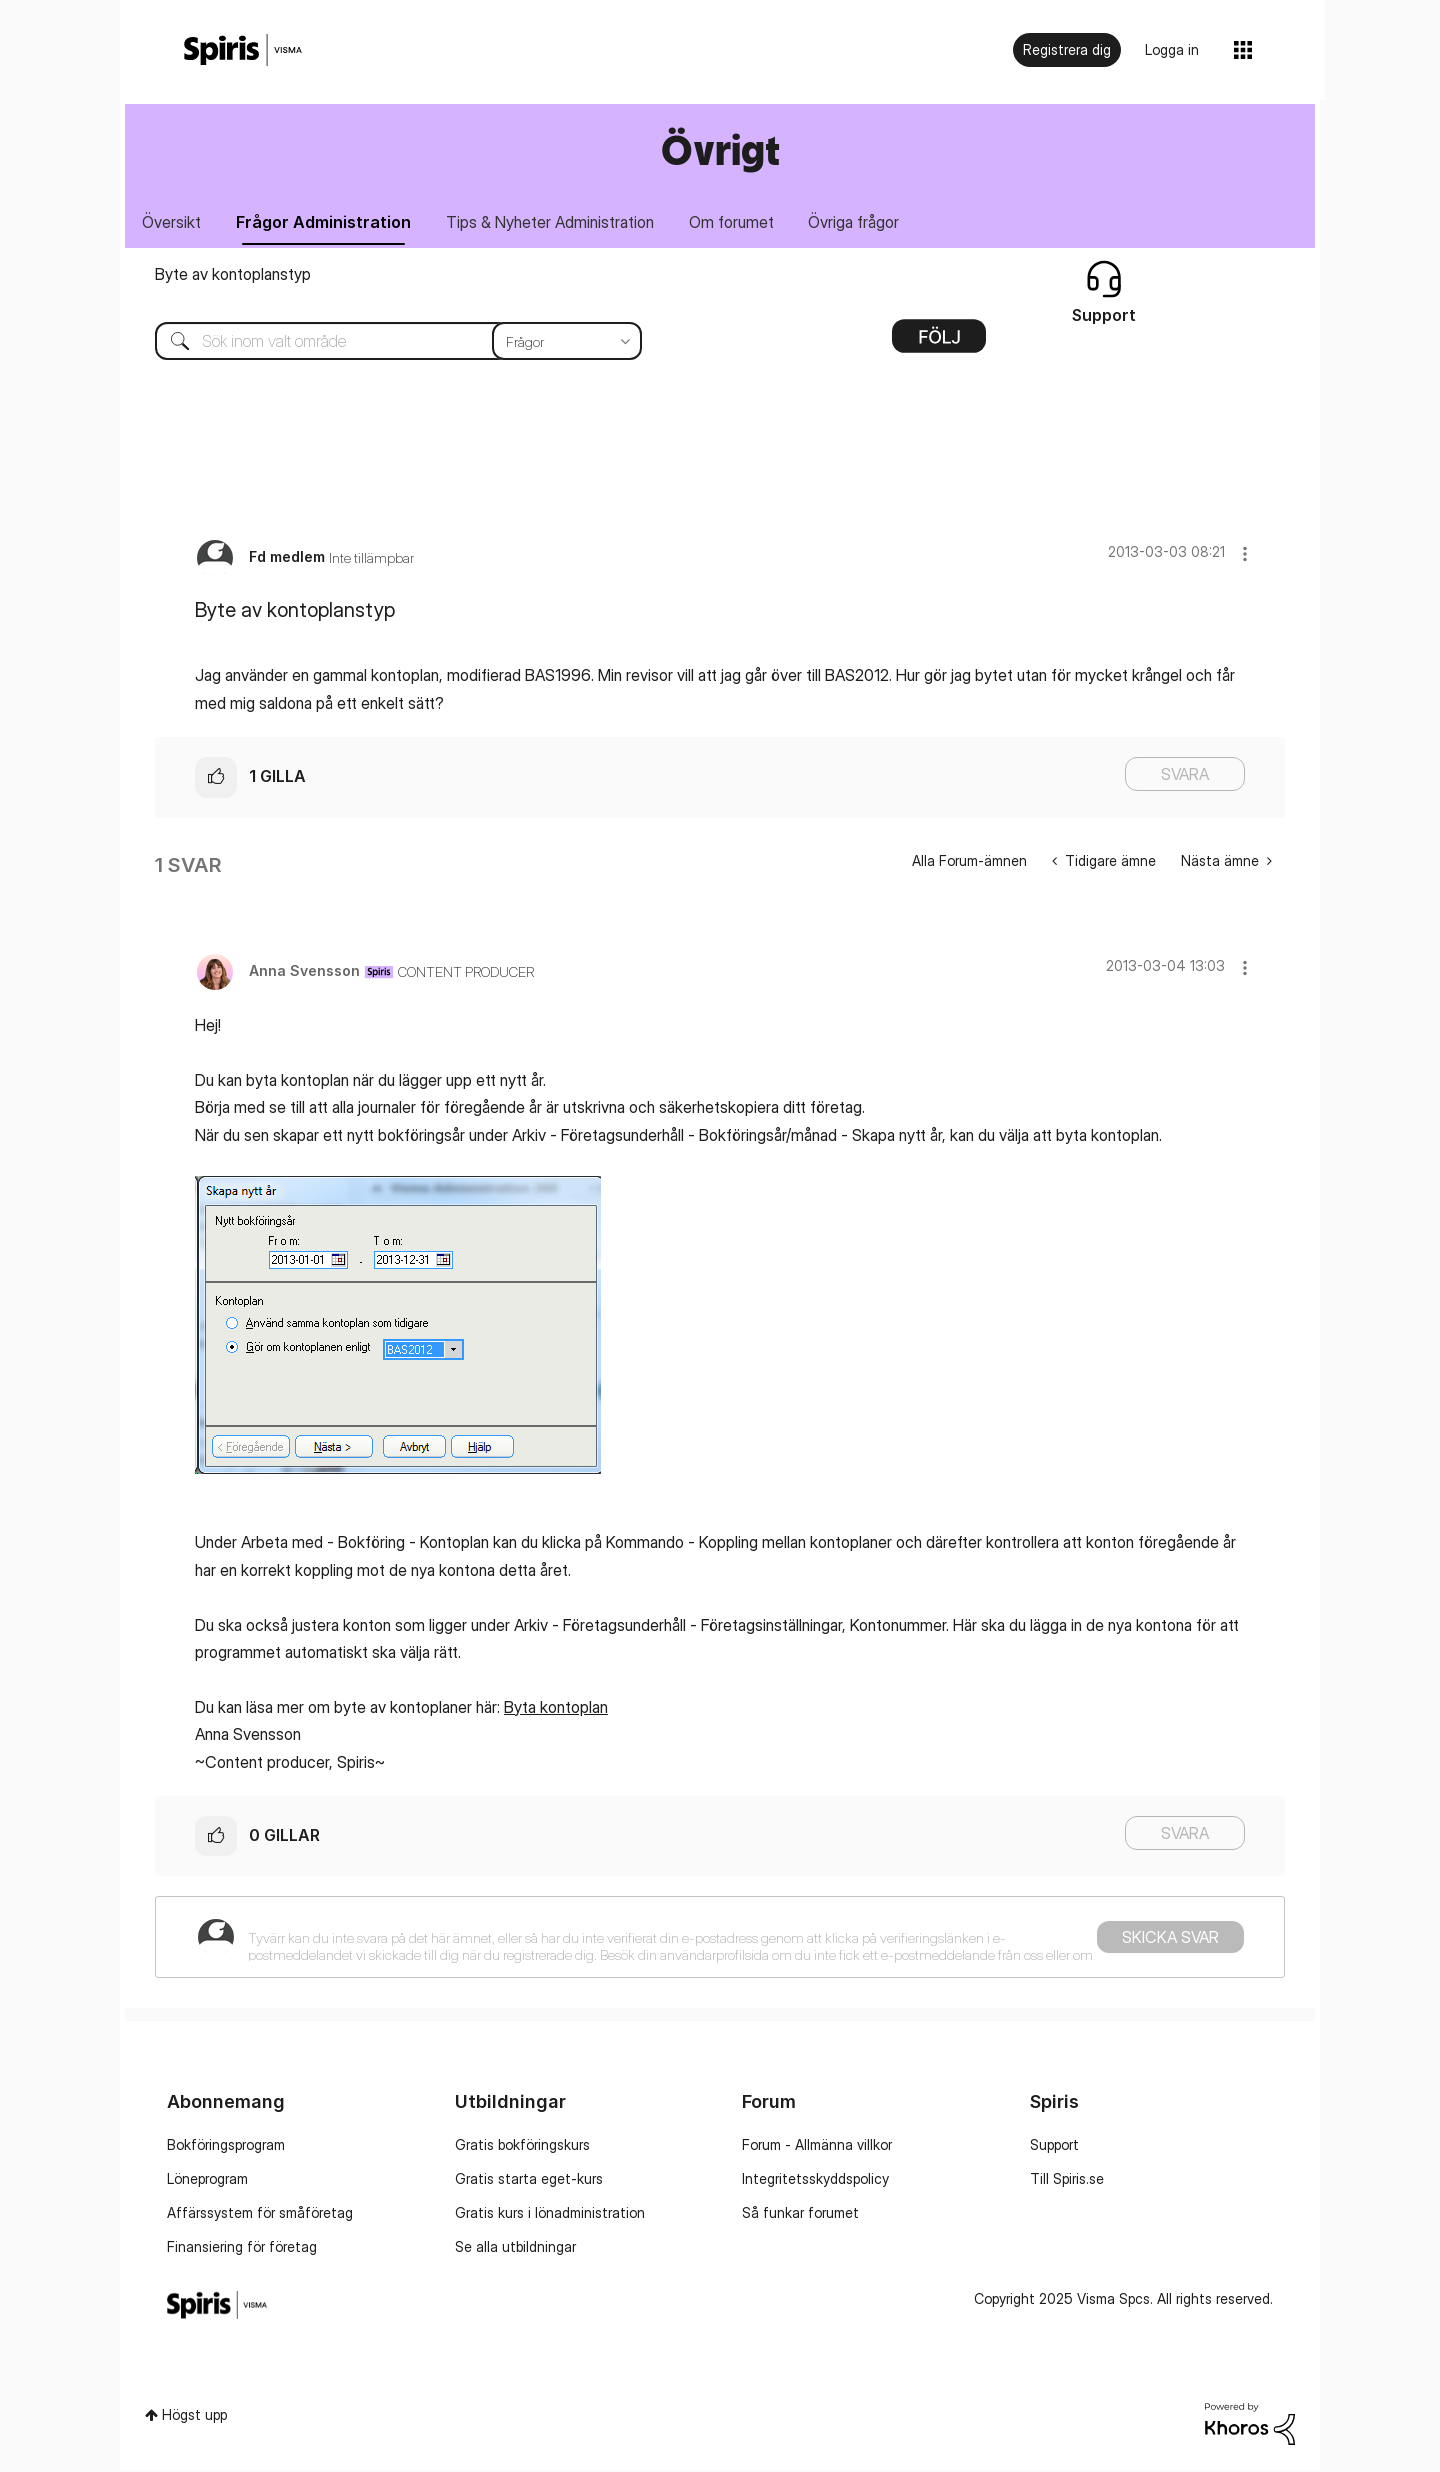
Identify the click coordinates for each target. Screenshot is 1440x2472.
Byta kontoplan (556, 1708)
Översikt (173, 223)
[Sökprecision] (567, 343)
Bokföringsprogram (226, 2146)
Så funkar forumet (800, 2214)
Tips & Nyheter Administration (558, 223)
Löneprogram (207, 2180)
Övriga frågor (868, 223)
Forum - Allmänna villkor (817, 2146)
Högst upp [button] (194, 2416)
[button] (1245, 555)
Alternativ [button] (939, 345)
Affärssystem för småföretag (260, 2214)
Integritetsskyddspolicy (815, 2180)
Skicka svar (1170, 1939)
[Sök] (383, 343)
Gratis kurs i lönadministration (550, 2214)
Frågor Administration (328, 223)
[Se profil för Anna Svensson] (304, 971)
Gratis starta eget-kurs (529, 2180)
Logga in (1172, 49)
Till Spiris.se (1067, 2180)
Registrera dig (1067, 49)
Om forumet (742, 223)
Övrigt (720, 149)
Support (1054, 2146)
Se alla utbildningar (515, 2248)
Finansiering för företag (242, 2248)
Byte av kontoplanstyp (233, 276)
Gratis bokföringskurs (522, 2146)
